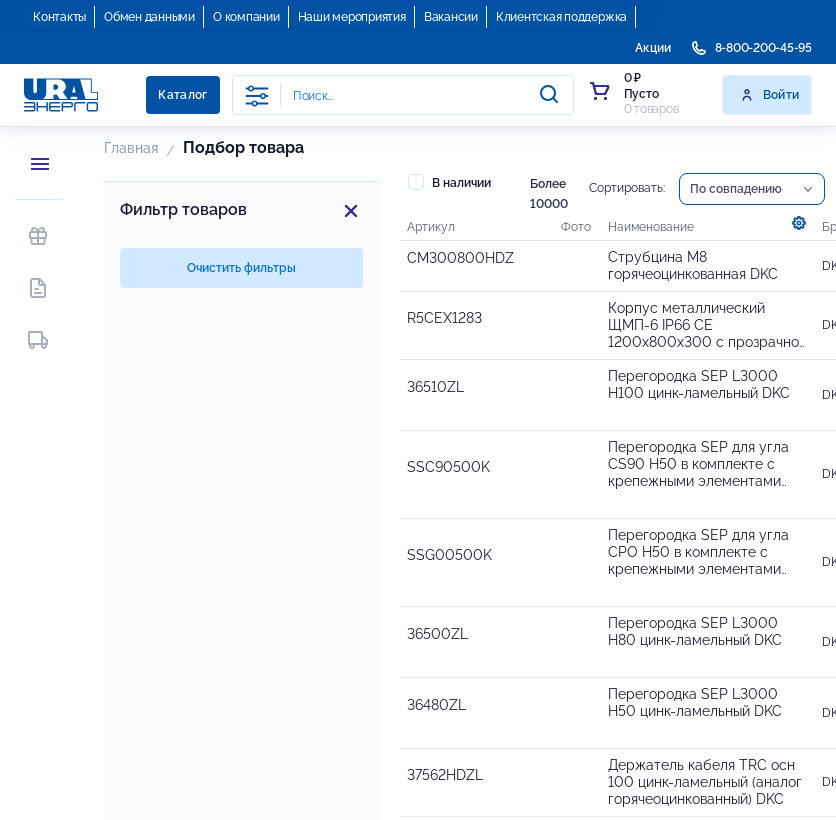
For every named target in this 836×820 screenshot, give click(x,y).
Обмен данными (149, 17)
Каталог (183, 95)
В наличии (449, 182)
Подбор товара (243, 147)
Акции (653, 48)
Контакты (59, 17)
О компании (246, 17)
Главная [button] (131, 148)
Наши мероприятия (352, 17)
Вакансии (451, 17)
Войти (769, 95)
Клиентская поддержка (561, 17)
